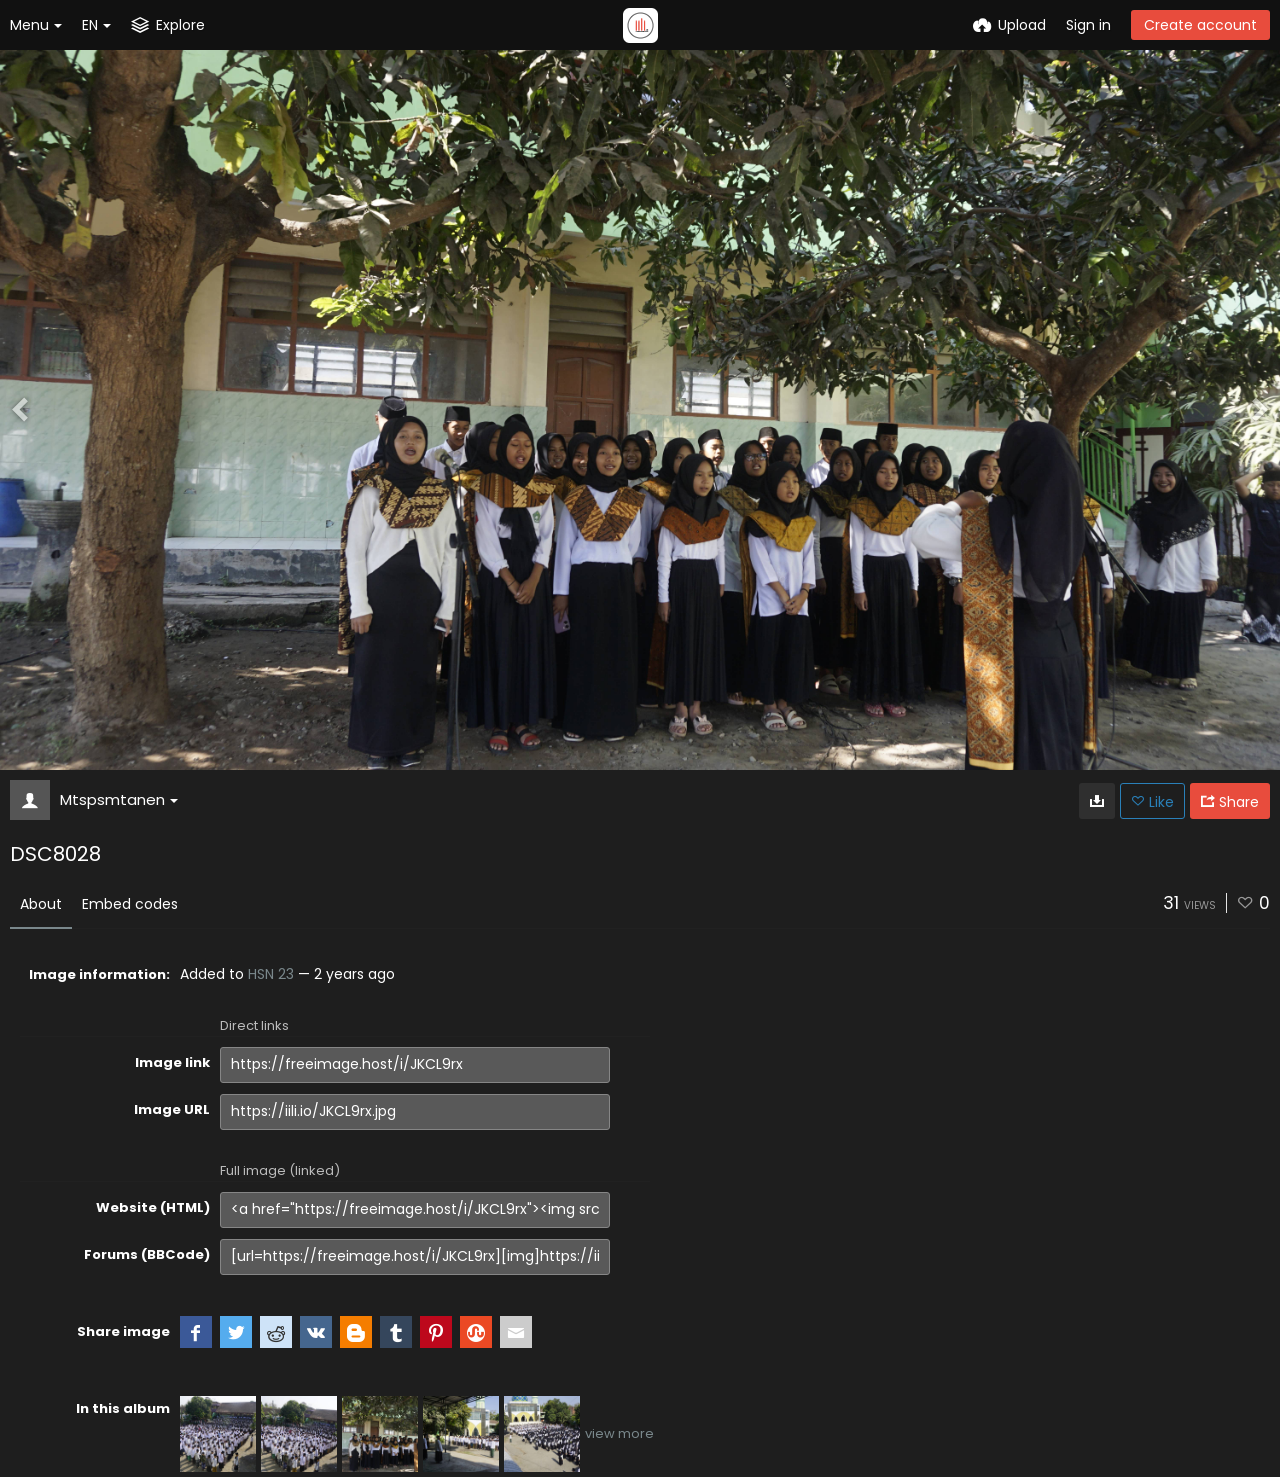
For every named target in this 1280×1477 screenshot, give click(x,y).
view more (619, 1433)
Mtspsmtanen (119, 799)
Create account (1200, 25)
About (41, 904)
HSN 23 (271, 974)
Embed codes (130, 904)
